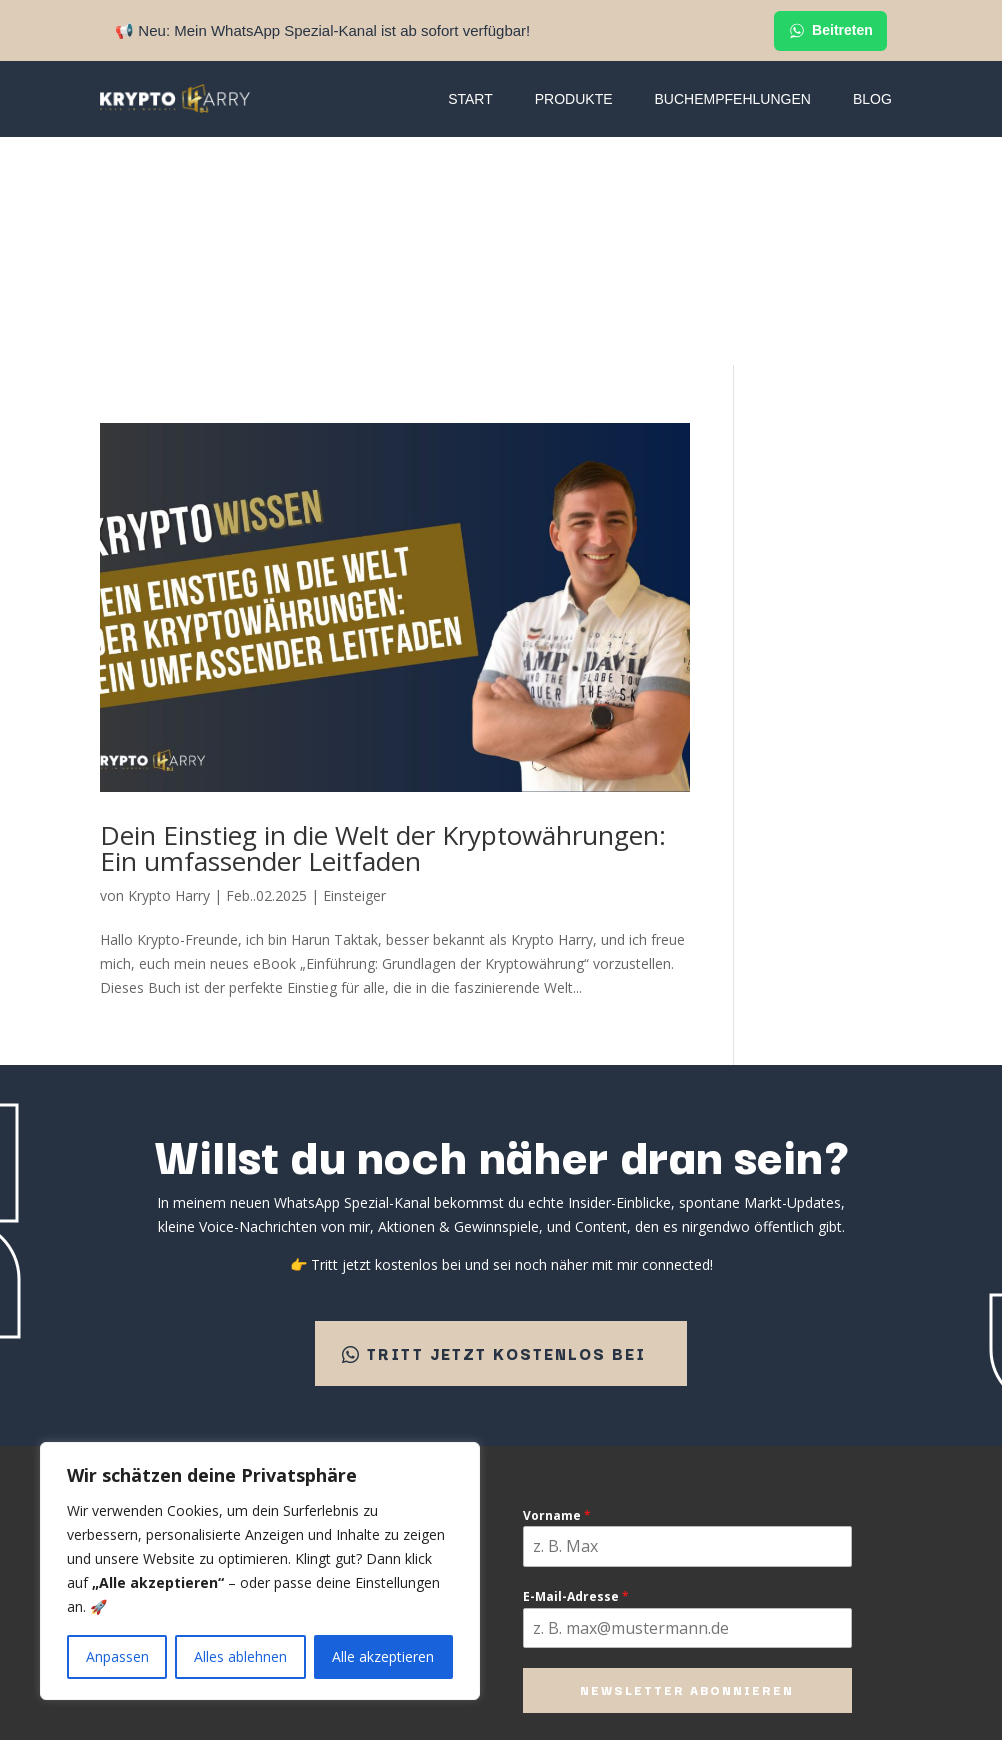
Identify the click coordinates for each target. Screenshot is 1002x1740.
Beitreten (830, 31)
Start (470, 99)
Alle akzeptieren (383, 1656)
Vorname (557, 1291)
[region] (260, 1571)
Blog (872, 99)
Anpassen (117, 1656)
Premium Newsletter (400, 1387)
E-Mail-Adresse (576, 1372)
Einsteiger (354, 667)
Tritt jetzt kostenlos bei (506, 1126)
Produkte (574, 99)
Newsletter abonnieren (687, 1465)
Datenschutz (546, 1559)
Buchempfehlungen (733, 99)
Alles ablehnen (240, 1656)
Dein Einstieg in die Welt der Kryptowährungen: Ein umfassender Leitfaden (383, 620)
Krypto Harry (169, 667)
